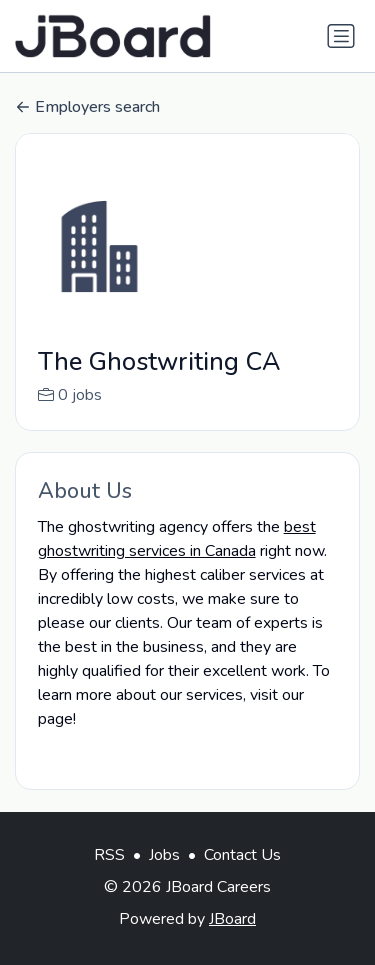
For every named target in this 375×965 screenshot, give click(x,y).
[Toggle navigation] (341, 36)
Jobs (164, 876)
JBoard (232, 940)
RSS (109, 876)
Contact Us (242, 876)
